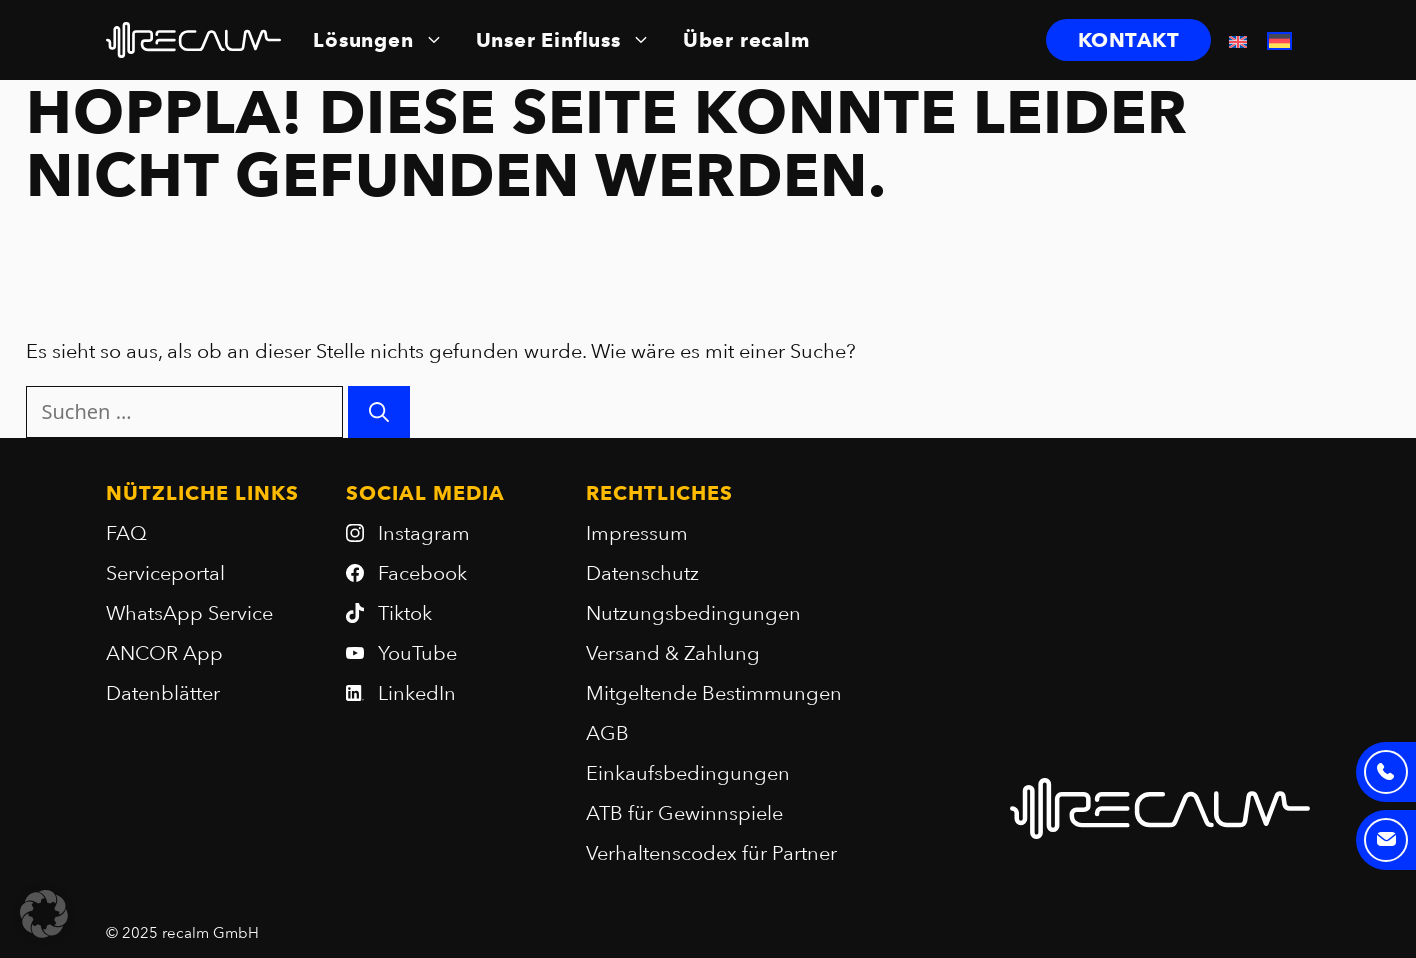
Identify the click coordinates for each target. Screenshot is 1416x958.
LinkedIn (417, 693)
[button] (44, 914)
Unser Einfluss (563, 40)
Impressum (637, 533)
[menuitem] (1238, 40)
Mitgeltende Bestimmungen (714, 693)
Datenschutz (642, 573)
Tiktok (405, 613)
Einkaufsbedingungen (688, 773)
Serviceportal (165, 573)
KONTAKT (1129, 40)
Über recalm (746, 40)
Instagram (424, 533)
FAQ (126, 533)
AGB (607, 733)
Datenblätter (163, 693)
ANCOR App (164, 653)
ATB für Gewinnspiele (684, 813)
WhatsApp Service (189, 613)
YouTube (417, 653)
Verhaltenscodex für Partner (711, 853)
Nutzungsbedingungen (693, 613)
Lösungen (378, 40)
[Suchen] (379, 412)
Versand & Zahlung (673, 653)
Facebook (422, 573)
